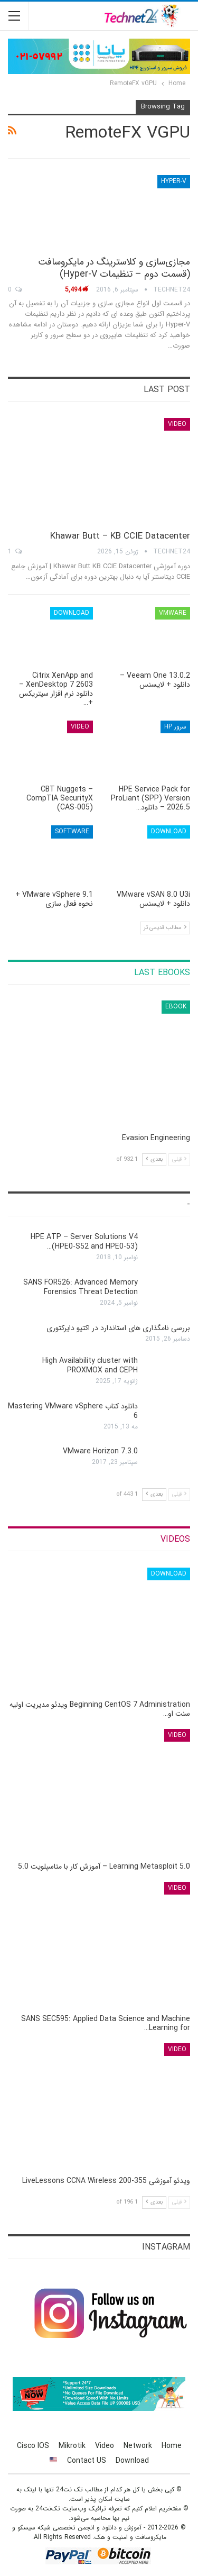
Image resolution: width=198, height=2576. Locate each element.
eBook (175, 1007)
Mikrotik (72, 2446)
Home (172, 2446)
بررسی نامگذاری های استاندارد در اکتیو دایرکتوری (118, 1328)
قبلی (179, 1159)
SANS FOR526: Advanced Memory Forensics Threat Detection (80, 1287)
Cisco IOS (33, 2446)
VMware (172, 613)
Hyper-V (173, 181)
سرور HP (175, 727)
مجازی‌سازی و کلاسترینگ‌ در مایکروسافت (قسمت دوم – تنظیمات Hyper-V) (114, 267)
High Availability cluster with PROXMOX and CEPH (90, 1365)
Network (138, 2446)
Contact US (86, 2460)
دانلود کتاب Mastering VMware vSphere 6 (73, 1411)
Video (177, 424)
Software (72, 831)
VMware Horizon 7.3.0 (100, 1451)
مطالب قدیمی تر (165, 927)
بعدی (154, 1159)
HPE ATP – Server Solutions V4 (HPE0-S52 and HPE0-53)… (84, 1241)
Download (71, 613)
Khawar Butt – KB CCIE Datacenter (120, 536)
